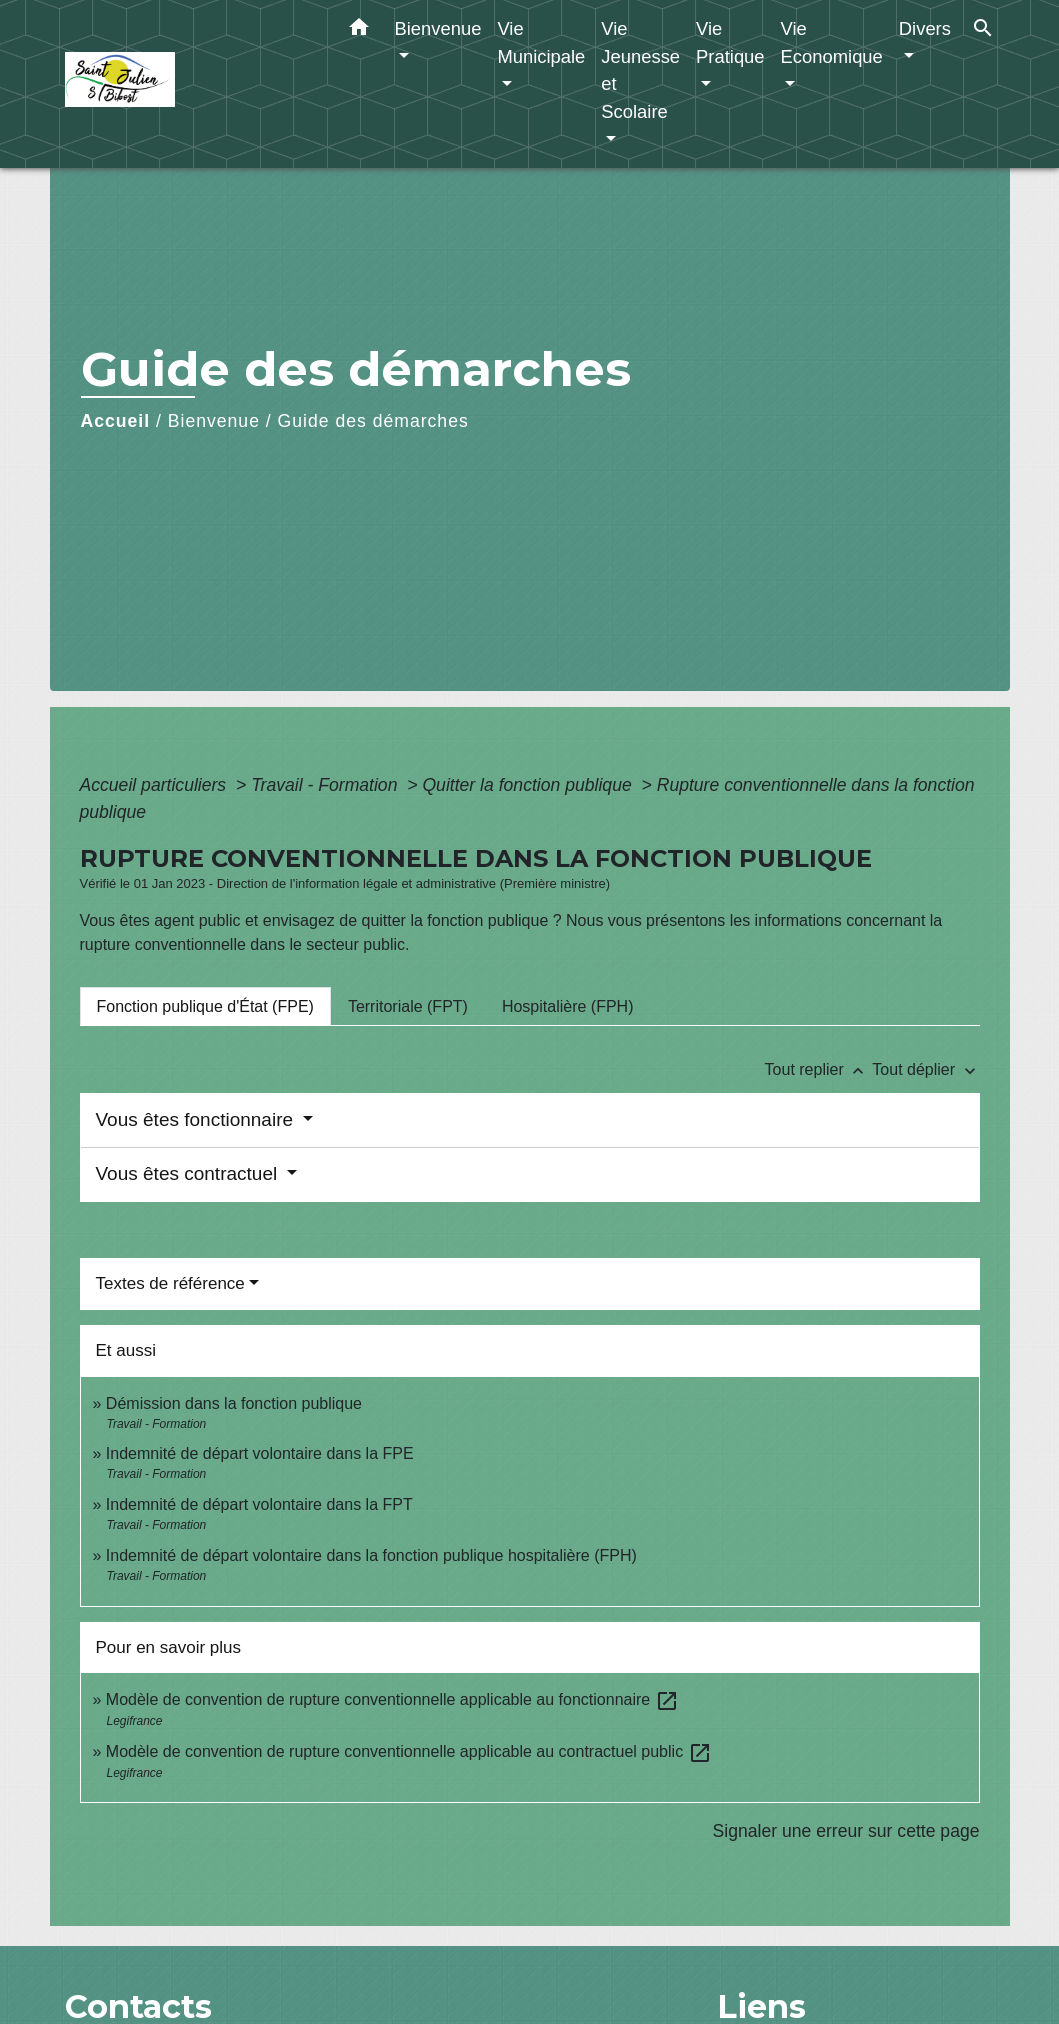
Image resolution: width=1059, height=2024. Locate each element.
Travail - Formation (326, 785)
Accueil (116, 421)
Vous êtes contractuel (189, 1173)
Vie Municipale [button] (541, 42)
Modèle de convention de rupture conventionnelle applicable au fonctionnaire (392, 1699)
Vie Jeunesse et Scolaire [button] (640, 70)
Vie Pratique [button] (730, 42)
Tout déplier (925, 1069)
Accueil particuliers (156, 785)
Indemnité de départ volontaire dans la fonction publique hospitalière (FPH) (371, 1555)
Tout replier (819, 1069)
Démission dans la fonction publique (234, 1403)
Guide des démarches (373, 421)
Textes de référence (170, 1283)
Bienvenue (214, 421)
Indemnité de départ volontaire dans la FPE (260, 1453)
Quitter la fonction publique (529, 785)
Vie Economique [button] (832, 42)
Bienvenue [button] (438, 28)
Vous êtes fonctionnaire (197, 1119)
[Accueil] (190, 84)
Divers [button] (925, 28)
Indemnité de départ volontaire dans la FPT (259, 1504)
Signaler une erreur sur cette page (846, 1831)
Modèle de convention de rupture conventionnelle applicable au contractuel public (409, 1751)
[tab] (205, 1006)
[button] (359, 31)
